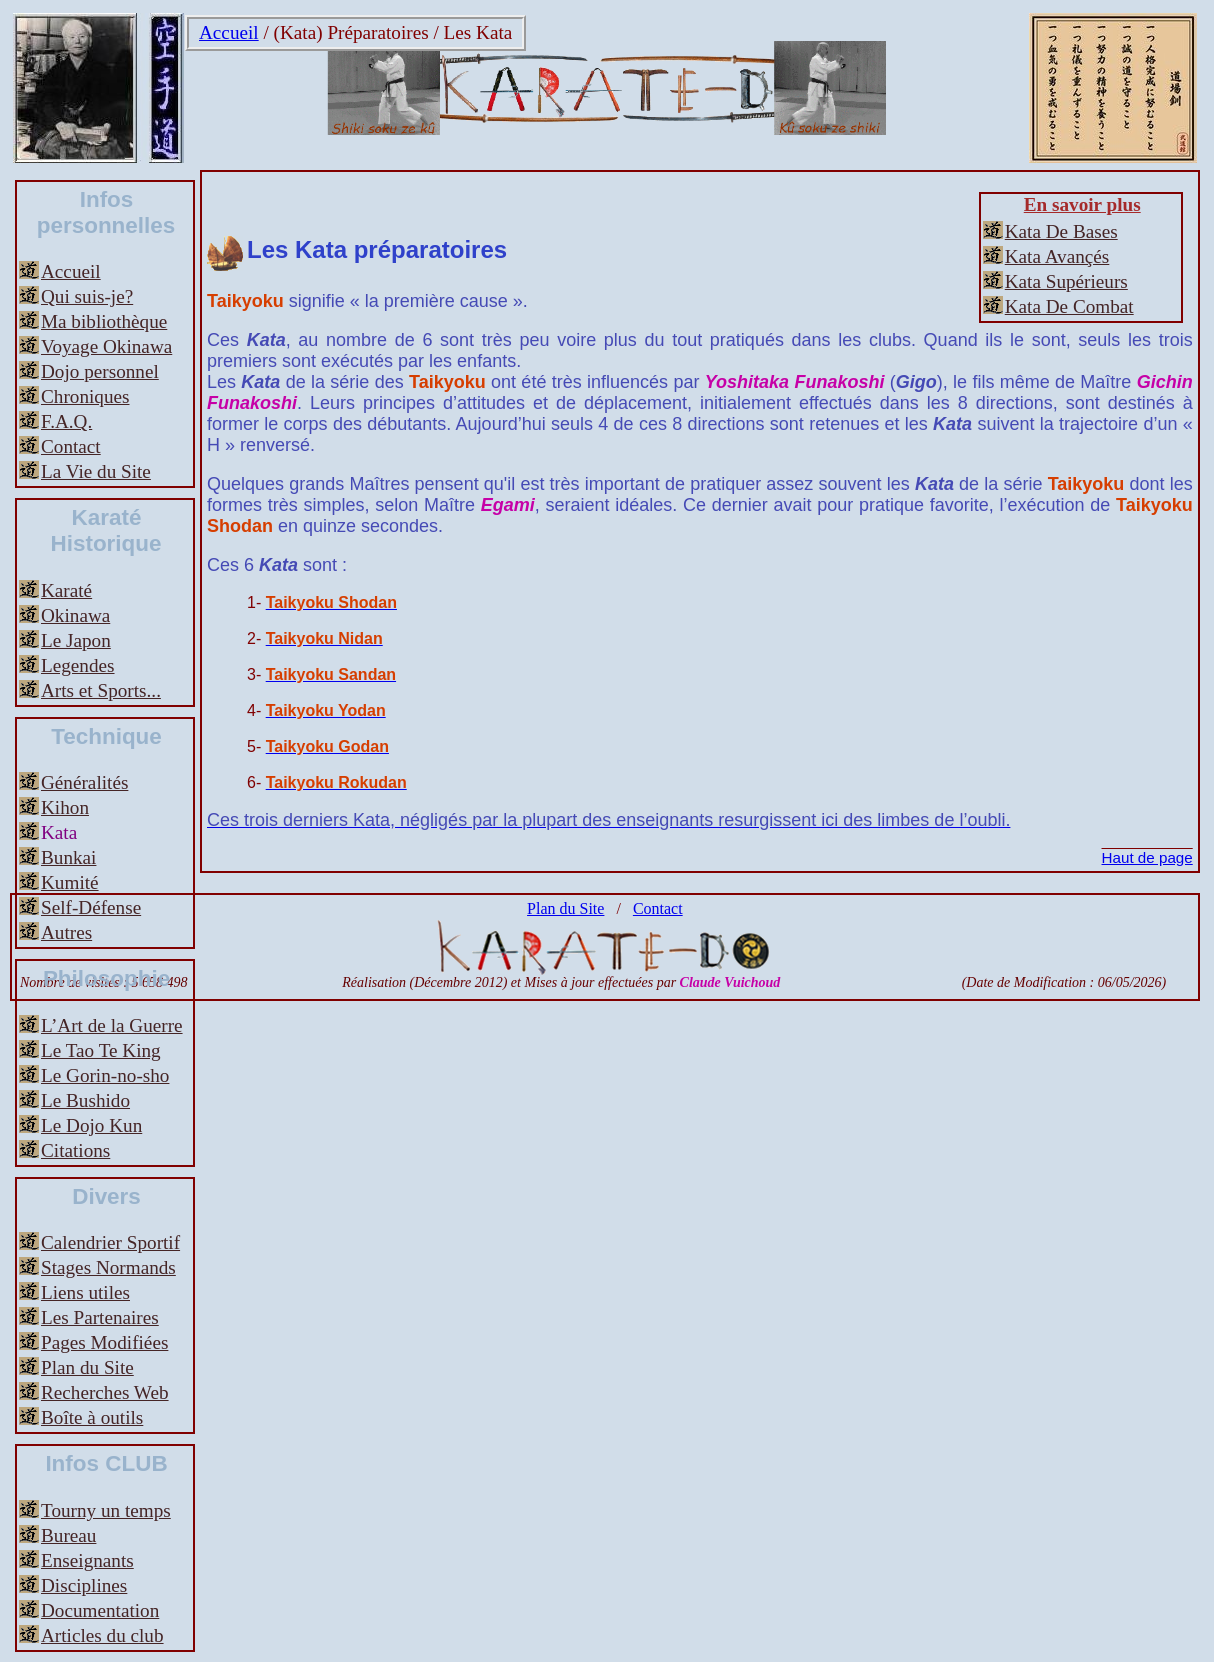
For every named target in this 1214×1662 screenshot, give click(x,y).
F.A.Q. (66, 421)
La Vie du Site (96, 471)
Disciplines (84, 1585)
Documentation (100, 1610)
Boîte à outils (92, 1417)
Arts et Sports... (101, 690)
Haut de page (1147, 857)
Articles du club (102, 1635)
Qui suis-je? (87, 296)
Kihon (65, 807)
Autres (66, 932)
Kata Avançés (1057, 256)
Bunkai (68, 857)
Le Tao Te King (101, 1050)
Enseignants (87, 1560)
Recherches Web (105, 1392)
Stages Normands (108, 1267)
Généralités (84, 782)
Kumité (70, 882)
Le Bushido (85, 1100)
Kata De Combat (1069, 306)
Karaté (66, 590)
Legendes (78, 665)
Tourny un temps (106, 1510)
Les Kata (478, 32)
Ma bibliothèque (104, 321)
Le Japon (76, 640)
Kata (59, 832)
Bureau (68, 1535)
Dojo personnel (100, 371)
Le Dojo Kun (91, 1125)
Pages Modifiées (104, 1342)
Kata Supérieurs (1066, 281)
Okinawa (75, 615)
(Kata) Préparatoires (351, 32)
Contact (71, 446)
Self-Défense (91, 907)
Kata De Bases (1061, 231)
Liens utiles (85, 1292)
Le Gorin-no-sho (105, 1075)
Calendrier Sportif (110, 1242)
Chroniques (85, 396)
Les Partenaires (100, 1317)
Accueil (229, 32)
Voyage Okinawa (106, 346)
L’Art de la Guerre (112, 1025)
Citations (75, 1150)
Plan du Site (87, 1367)
